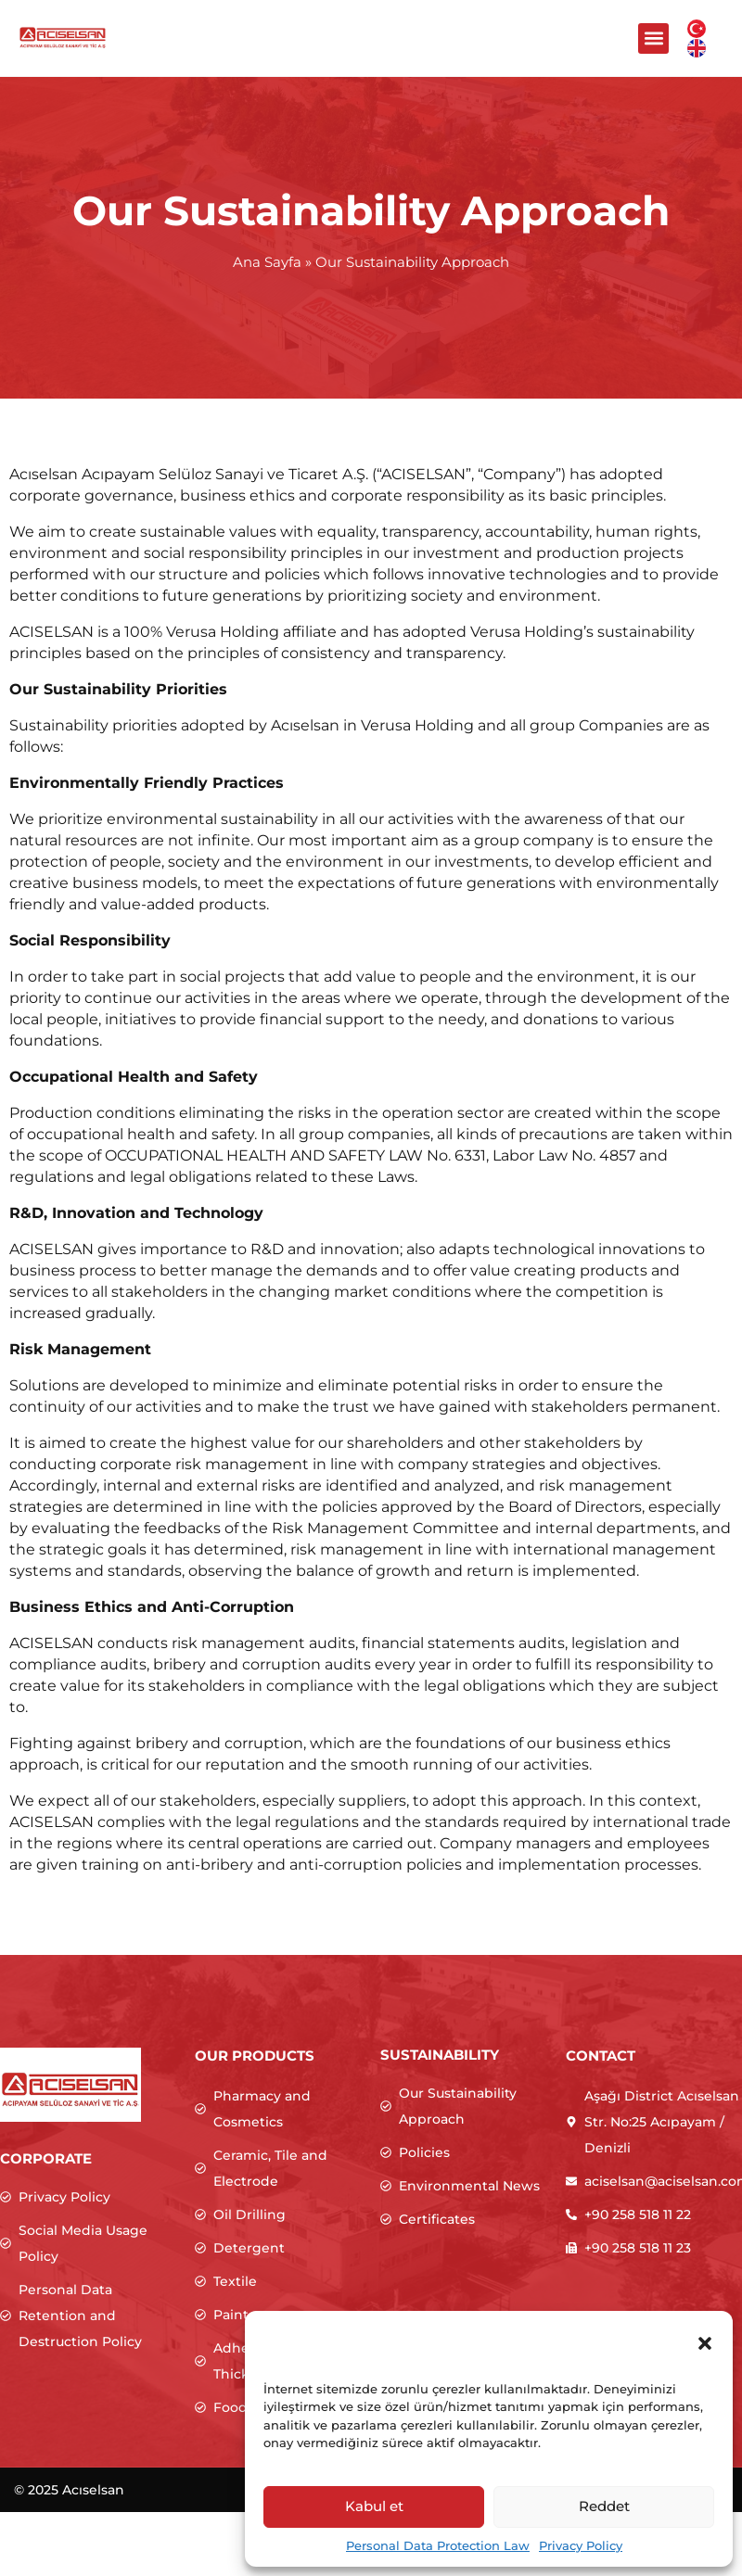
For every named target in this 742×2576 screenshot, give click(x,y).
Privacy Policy (580, 2545)
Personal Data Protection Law (438, 2545)
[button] (705, 2343)
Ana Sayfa (267, 262)
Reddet (604, 2506)
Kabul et (374, 2506)
